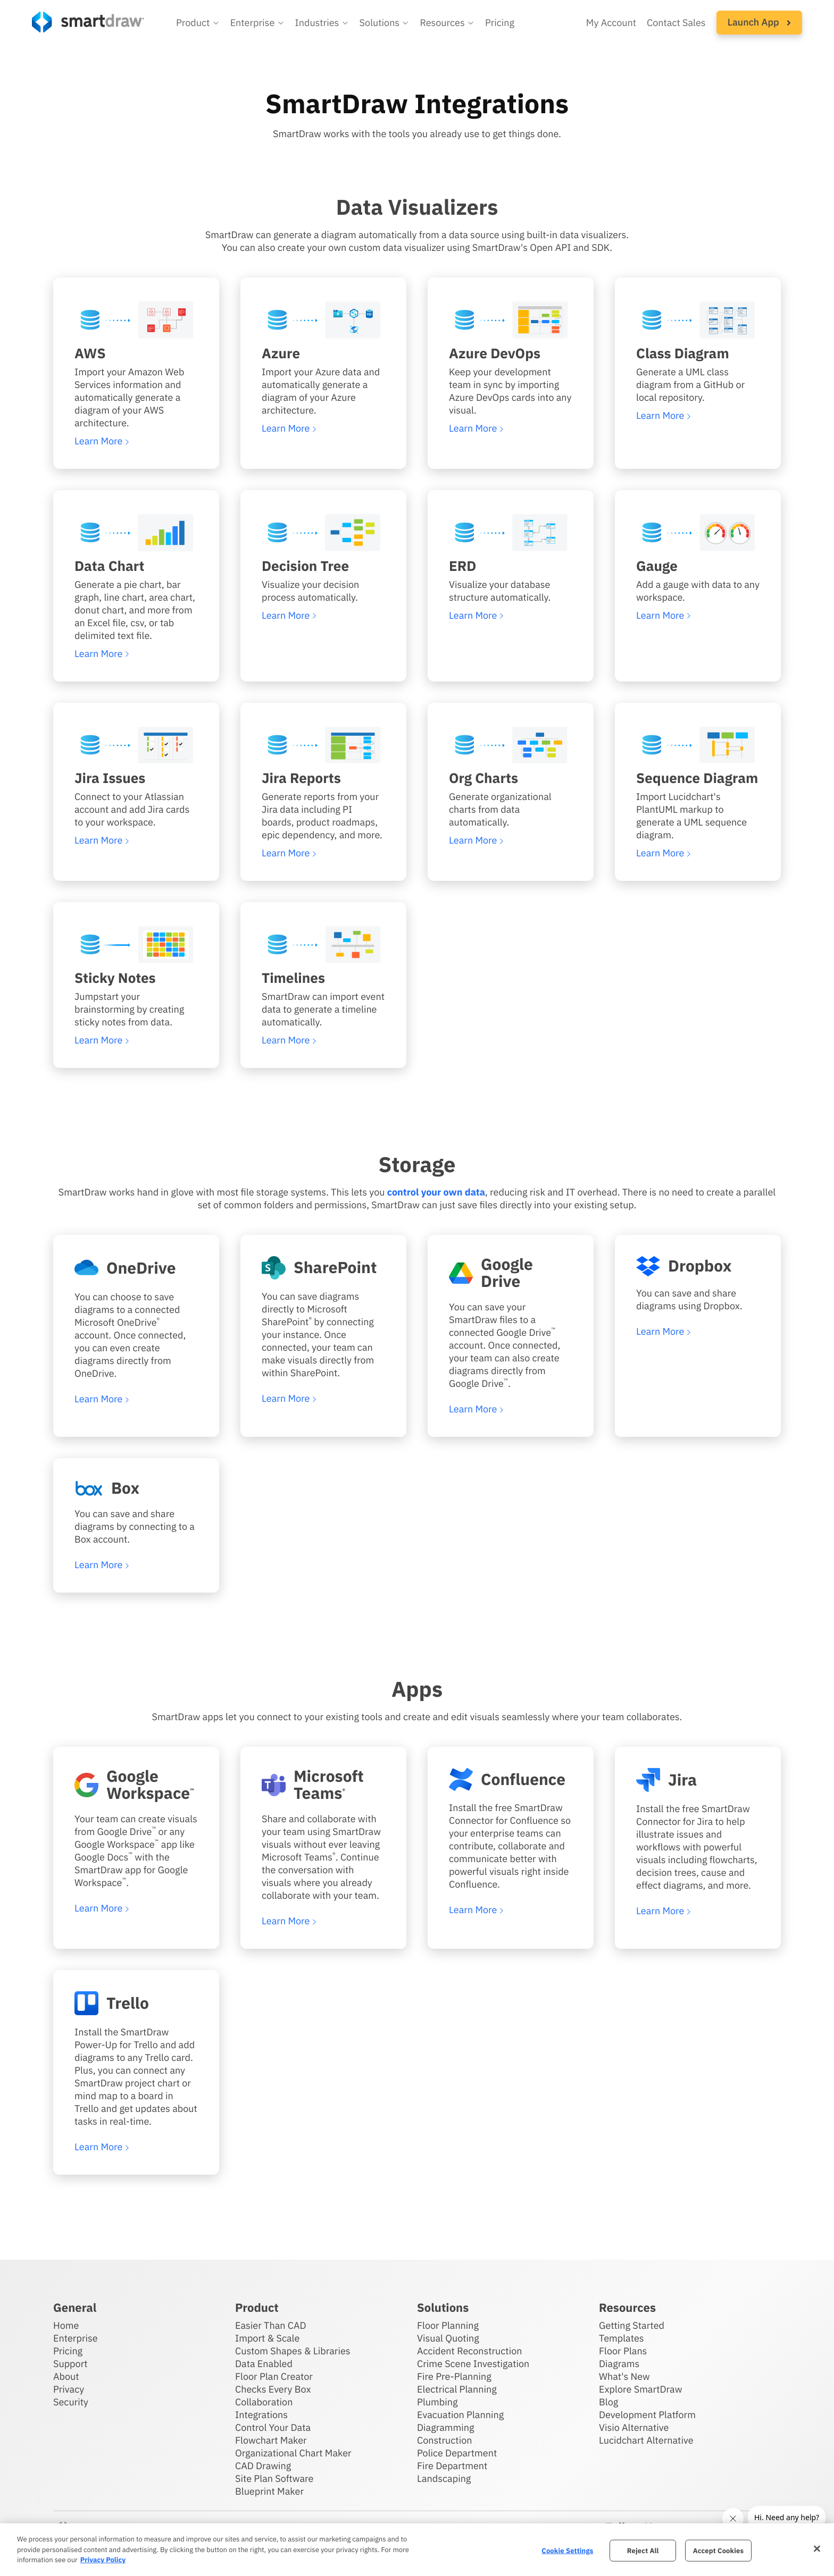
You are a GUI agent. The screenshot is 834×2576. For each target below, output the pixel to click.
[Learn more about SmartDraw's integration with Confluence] (510, 1779)
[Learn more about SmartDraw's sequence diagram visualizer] (698, 745)
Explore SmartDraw (640, 2389)
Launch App (759, 22)
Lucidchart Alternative (646, 2440)
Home (66, 2325)
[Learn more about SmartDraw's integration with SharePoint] (323, 1267)
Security (70, 2402)
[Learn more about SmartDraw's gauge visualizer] (698, 532)
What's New (624, 2376)
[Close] (817, 2548)
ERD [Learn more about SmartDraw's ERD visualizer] (462, 566)
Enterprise (75, 2338)
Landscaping (444, 2478)
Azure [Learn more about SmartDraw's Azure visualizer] (281, 353)
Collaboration (264, 2402)
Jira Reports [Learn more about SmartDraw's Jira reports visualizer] (301, 778)
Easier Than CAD (270, 2325)
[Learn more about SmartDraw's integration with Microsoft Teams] (323, 1785)
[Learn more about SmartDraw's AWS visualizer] (136, 320)
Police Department (457, 2453)
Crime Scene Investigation (473, 2364)
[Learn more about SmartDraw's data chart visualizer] (136, 532)
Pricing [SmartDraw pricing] (499, 22)
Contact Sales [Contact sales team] (676, 22)
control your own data (436, 1192)
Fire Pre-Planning (454, 2376)
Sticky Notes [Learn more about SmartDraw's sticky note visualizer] (115, 978)
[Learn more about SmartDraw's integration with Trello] (136, 2003)
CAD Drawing (263, 2466)
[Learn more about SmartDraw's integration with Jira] (698, 1780)
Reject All (643, 2550)
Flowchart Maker (271, 2440)
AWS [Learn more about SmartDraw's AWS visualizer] (90, 353)
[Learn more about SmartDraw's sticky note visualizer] (136, 944)
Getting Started (631, 2325)
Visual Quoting (448, 2338)
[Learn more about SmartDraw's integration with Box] (136, 1488)
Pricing (67, 2351)
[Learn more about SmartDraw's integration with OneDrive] (136, 1268)
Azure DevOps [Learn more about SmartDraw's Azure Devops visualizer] (494, 353)
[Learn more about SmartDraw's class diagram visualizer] (698, 320)
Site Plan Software (274, 2478)
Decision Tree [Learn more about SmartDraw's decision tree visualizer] (305, 566)
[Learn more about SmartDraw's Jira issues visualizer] (136, 745)
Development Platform (647, 2415)
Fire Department (452, 2466)
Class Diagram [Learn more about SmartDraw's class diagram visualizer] (682, 353)
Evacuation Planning (460, 2415)
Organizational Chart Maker (293, 2453)
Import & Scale (267, 2338)
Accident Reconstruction (469, 2351)
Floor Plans (623, 2351)
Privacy (68, 2389)
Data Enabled (264, 2364)
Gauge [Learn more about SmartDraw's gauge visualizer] (657, 566)
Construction (444, 2440)
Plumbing (437, 2402)
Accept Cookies (718, 2550)
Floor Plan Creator (274, 2376)
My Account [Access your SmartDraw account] (611, 22)
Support (70, 2364)
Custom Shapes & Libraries (293, 2351)
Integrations (261, 2415)
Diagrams (619, 2364)
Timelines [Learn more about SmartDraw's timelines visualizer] (293, 978)
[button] (198, 22)
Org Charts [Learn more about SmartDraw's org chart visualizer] (483, 778)
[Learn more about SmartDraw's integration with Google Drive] (510, 1273)
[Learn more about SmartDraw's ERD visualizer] (510, 532)
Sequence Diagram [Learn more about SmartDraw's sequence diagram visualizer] (697, 778)
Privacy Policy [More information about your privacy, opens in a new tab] (103, 2559)
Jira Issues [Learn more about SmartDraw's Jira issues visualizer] (109, 778)
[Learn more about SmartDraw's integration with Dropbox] (698, 1266)
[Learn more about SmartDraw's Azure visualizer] (323, 320)
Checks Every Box (273, 2389)
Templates (621, 2338)
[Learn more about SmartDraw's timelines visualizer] (323, 944)
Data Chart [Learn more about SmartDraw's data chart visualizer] (109, 566)
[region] (417, 2549)
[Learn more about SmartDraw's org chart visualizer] (510, 745)
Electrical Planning (457, 2389)
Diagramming (445, 2427)
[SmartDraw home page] (88, 22)
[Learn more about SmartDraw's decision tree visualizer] (323, 532)
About (66, 2376)
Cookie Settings (567, 2550)
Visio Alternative (634, 2427)
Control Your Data (273, 2427)
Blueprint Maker (269, 2491)
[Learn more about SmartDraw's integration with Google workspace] (136, 1785)
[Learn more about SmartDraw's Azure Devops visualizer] (510, 320)
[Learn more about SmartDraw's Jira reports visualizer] (323, 745)
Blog (608, 2402)
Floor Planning (448, 2325)
